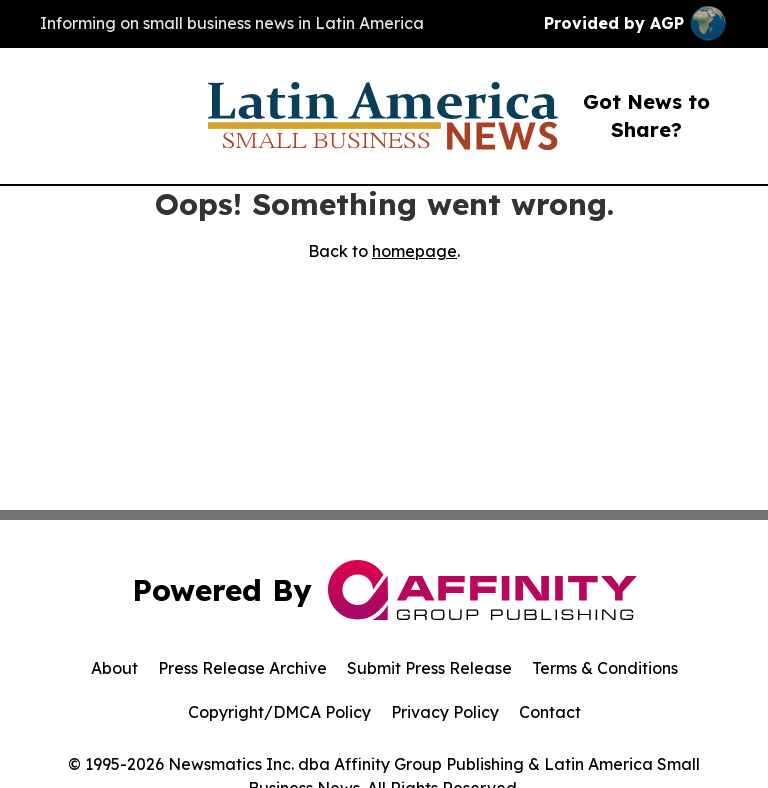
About (114, 668)
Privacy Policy (445, 712)
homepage (414, 251)
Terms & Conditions (605, 668)
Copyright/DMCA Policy (279, 712)
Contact (550, 712)
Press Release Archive (242, 668)
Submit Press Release (429, 668)
